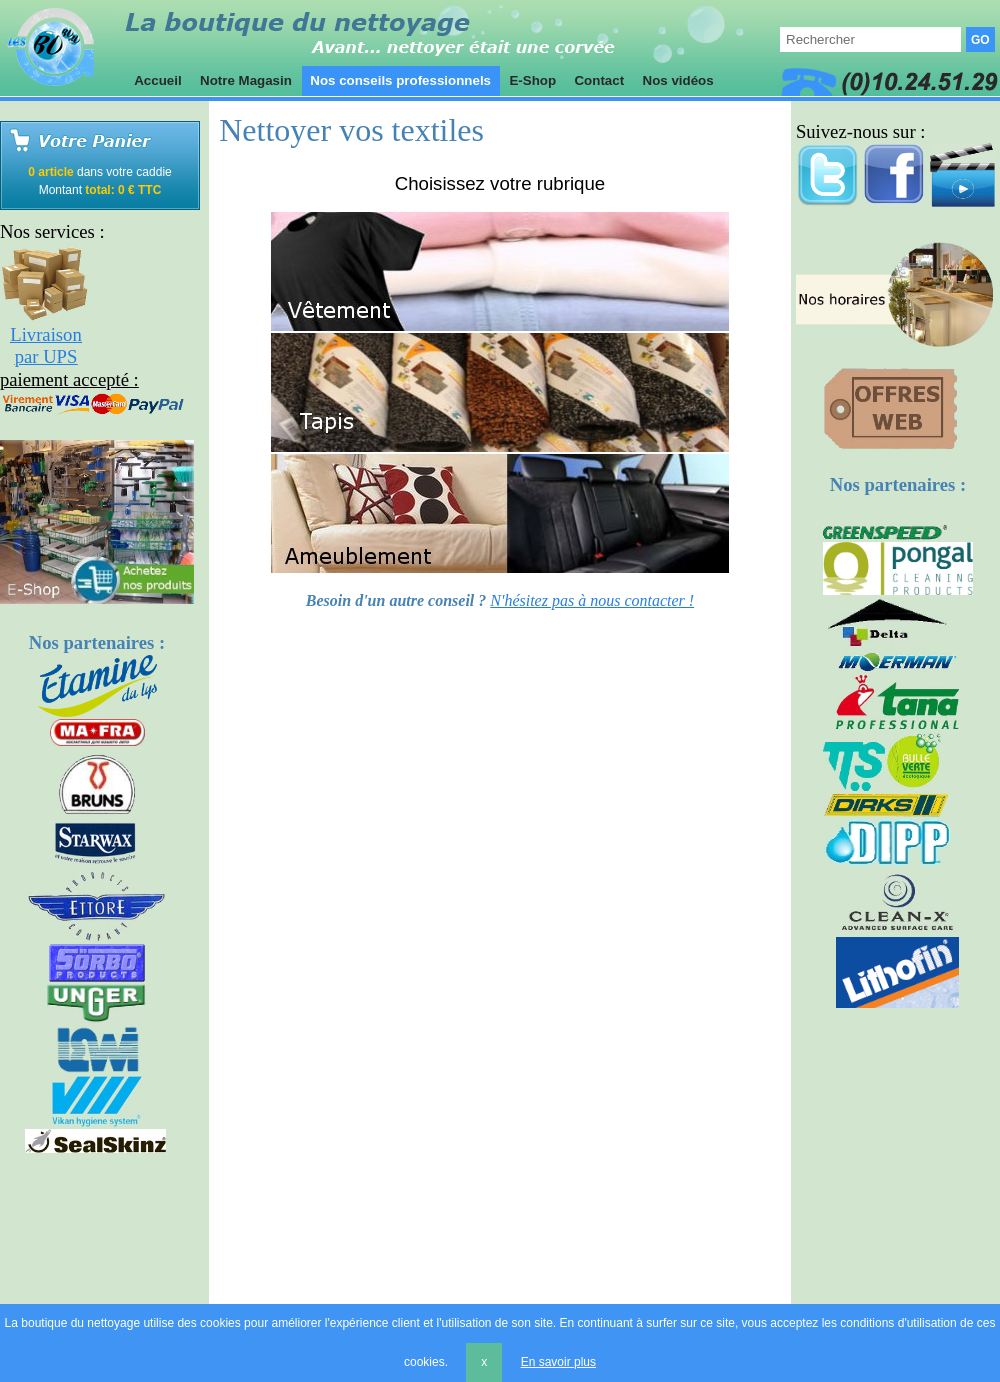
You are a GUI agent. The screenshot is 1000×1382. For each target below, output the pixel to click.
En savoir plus (558, 1362)
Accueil (158, 80)
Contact (599, 80)
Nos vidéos (678, 80)
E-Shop (533, 80)
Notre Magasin (245, 80)
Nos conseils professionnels (401, 80)
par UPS (46, 356)
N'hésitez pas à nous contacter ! (592, 600)
